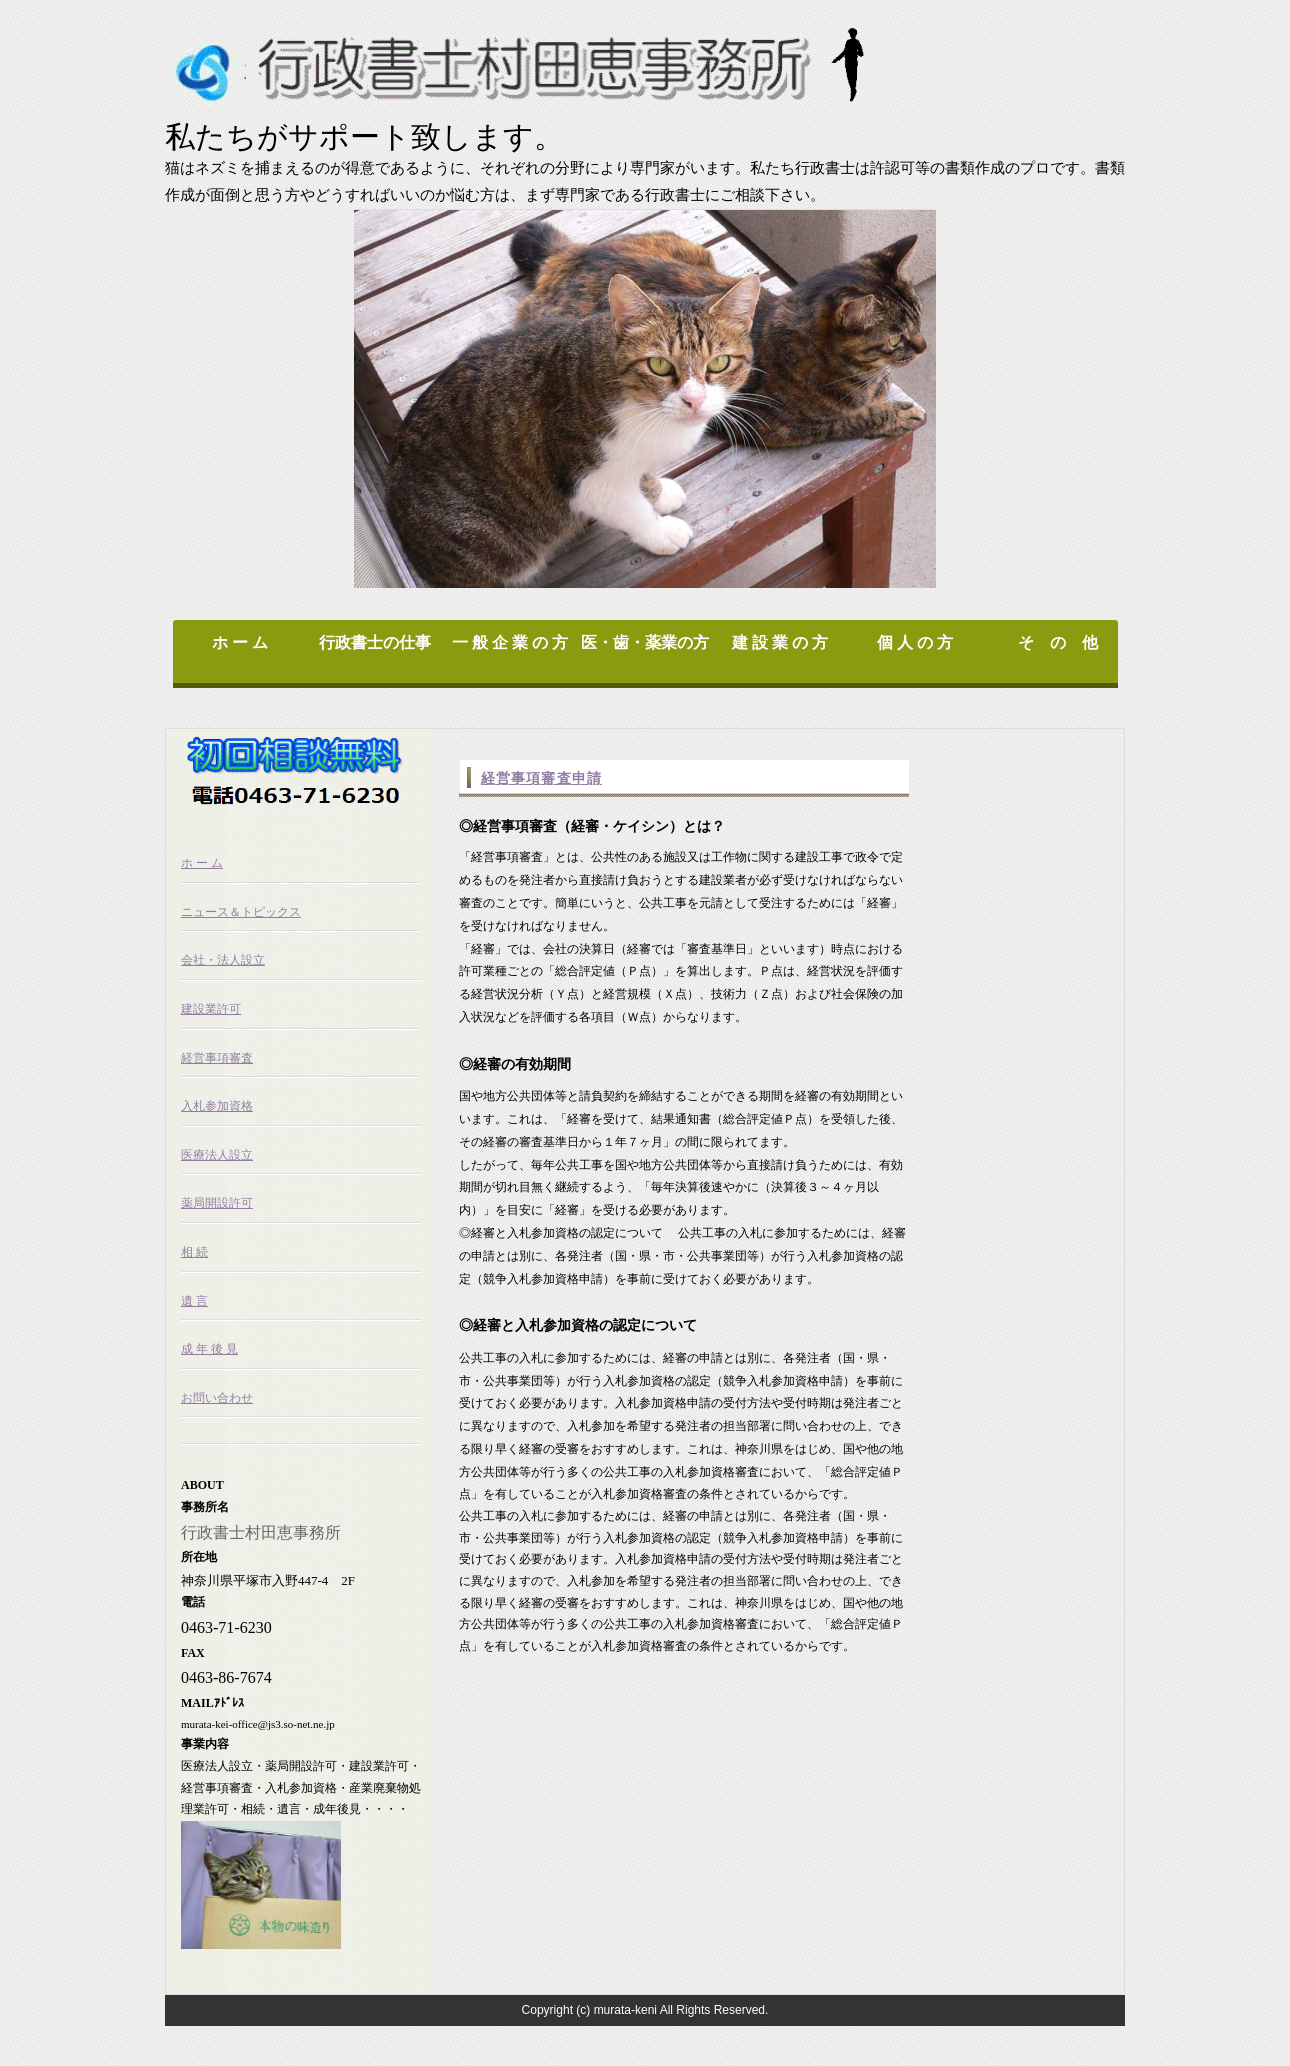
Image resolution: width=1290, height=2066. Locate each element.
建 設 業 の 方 (780, 642)
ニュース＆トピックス (241, 912)
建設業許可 (211, 1009)
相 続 (194, 1252)
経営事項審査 (217, 1058)
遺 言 (194, 1301)
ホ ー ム (240, 642)
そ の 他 (1060, 642)
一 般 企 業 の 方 (510, 642)
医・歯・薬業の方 (645, 642)
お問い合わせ (217, 1398)
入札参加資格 (217, 1106)
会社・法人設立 (223, 960)
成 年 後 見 (209, 1349)
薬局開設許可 (217, 1203)
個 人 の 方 (915, 642)
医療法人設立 (217, 1155)
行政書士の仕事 (375, 642)
